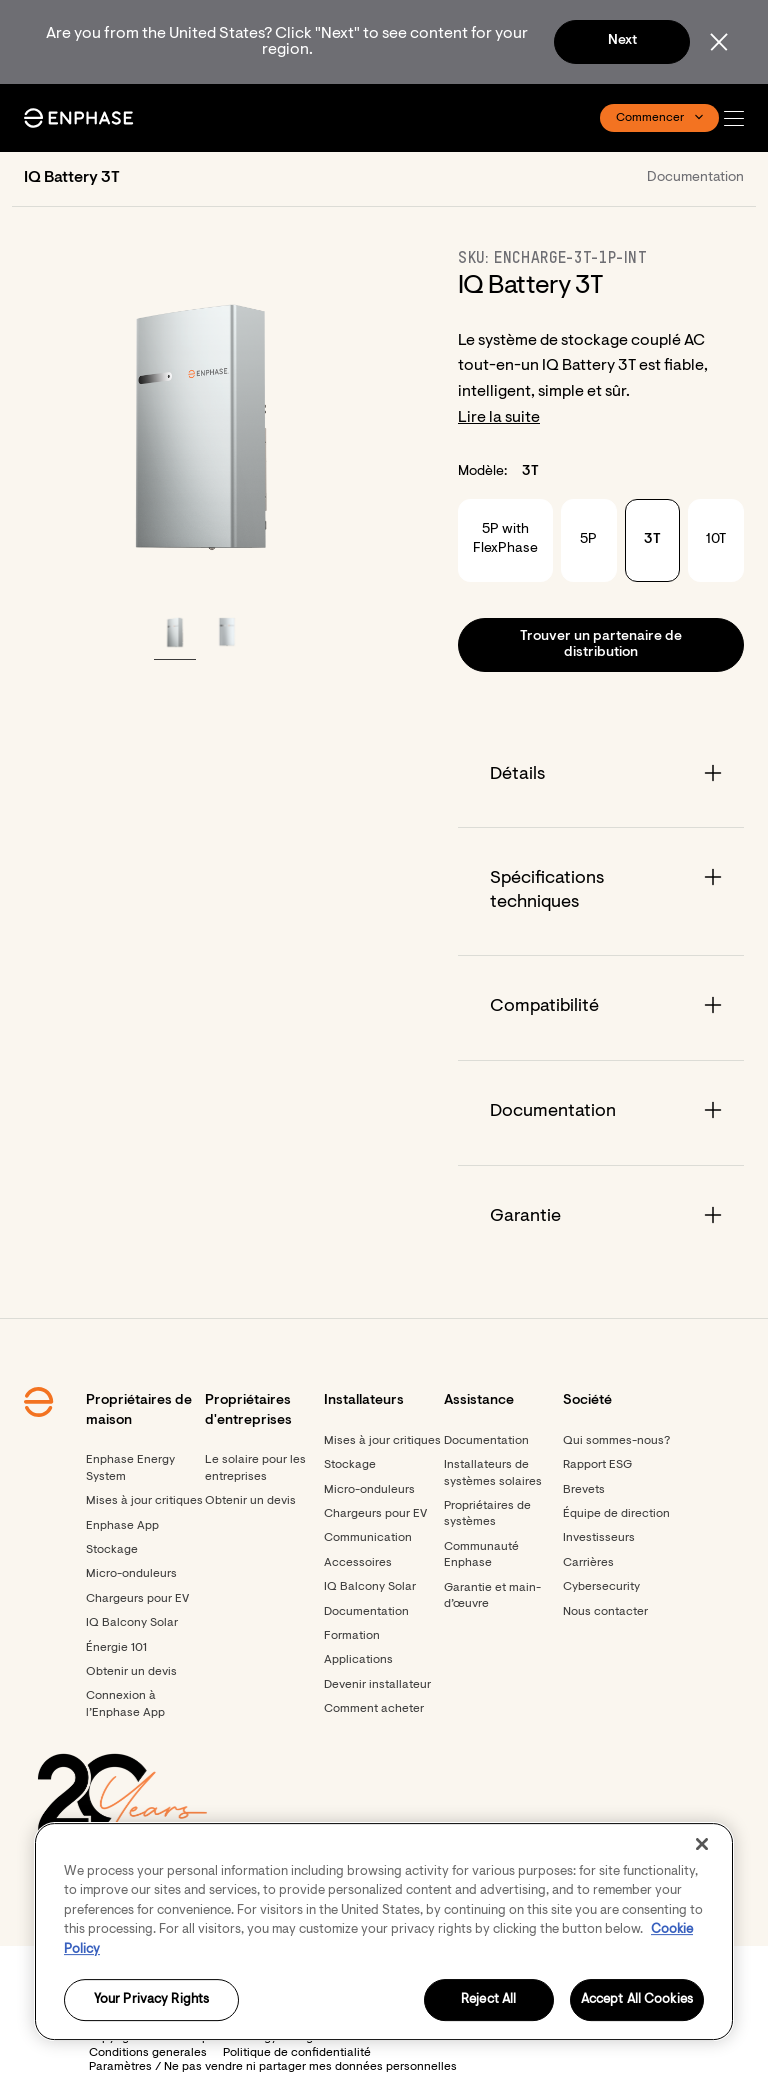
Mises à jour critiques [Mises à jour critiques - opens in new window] (382, 1441)
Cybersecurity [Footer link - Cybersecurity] (601, 1587)
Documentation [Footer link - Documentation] (366, 1612)
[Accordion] (601, 775)
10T (716, 540)
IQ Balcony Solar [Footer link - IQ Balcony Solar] (132, 1623)
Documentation (695, 178)
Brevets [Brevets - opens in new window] (584, 1490)
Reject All (488, 2000)
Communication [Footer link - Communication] (368, 1538)
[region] (384, 1931)
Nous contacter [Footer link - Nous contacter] (605, 1612)
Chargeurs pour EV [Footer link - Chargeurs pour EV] (137, 1599)
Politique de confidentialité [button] (297, 2053)
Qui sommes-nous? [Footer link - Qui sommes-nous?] (616, 1441)
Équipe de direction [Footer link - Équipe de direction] (616, 1514)
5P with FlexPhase (505, 540)
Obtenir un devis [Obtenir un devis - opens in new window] (131, 1672)
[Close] (702, 1844)
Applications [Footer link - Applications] (358, 1660)
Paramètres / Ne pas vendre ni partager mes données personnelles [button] (273, 2067)
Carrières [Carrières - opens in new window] (588, 1563)
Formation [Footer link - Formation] (352, 1636)
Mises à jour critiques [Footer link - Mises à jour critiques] (144, 1501)
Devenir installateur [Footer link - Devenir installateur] (377, 1685)
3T (652, 540)
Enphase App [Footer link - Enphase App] (122, 1526)
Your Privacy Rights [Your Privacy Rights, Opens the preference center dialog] (151, 2000)
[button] (739, 118)
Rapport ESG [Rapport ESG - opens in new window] (597, 1465)
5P (588, 540)
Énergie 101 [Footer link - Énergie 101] (116, 1648)
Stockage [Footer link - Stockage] (112, 1550)
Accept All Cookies (637, 2000)
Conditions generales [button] (148, 2053)
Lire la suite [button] (499, 418)
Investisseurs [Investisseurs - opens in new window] (599, 1538)
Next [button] (622, 41)
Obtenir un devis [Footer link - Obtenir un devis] (250, 1501)
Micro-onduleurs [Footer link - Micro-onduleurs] (131, 1574)
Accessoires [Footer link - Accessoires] (358, 1563)
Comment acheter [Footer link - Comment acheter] (374, 1709)
